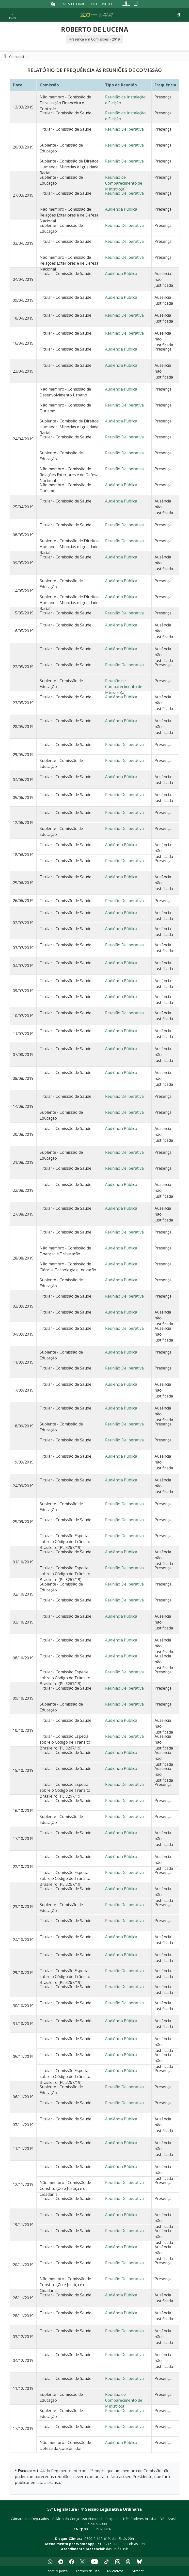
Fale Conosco (102, 4)
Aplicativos (115, 2571)
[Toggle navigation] (178, 14)
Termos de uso (87, 2571)
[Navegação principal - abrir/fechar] (12, 14)
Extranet (137, 2571)
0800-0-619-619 (97, 2538)
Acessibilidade (74, 4)
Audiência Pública (121, 209)
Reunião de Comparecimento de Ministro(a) (123, 183)
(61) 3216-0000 (108, 2543)
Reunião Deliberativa (124, 129)
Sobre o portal (57, 2571)
